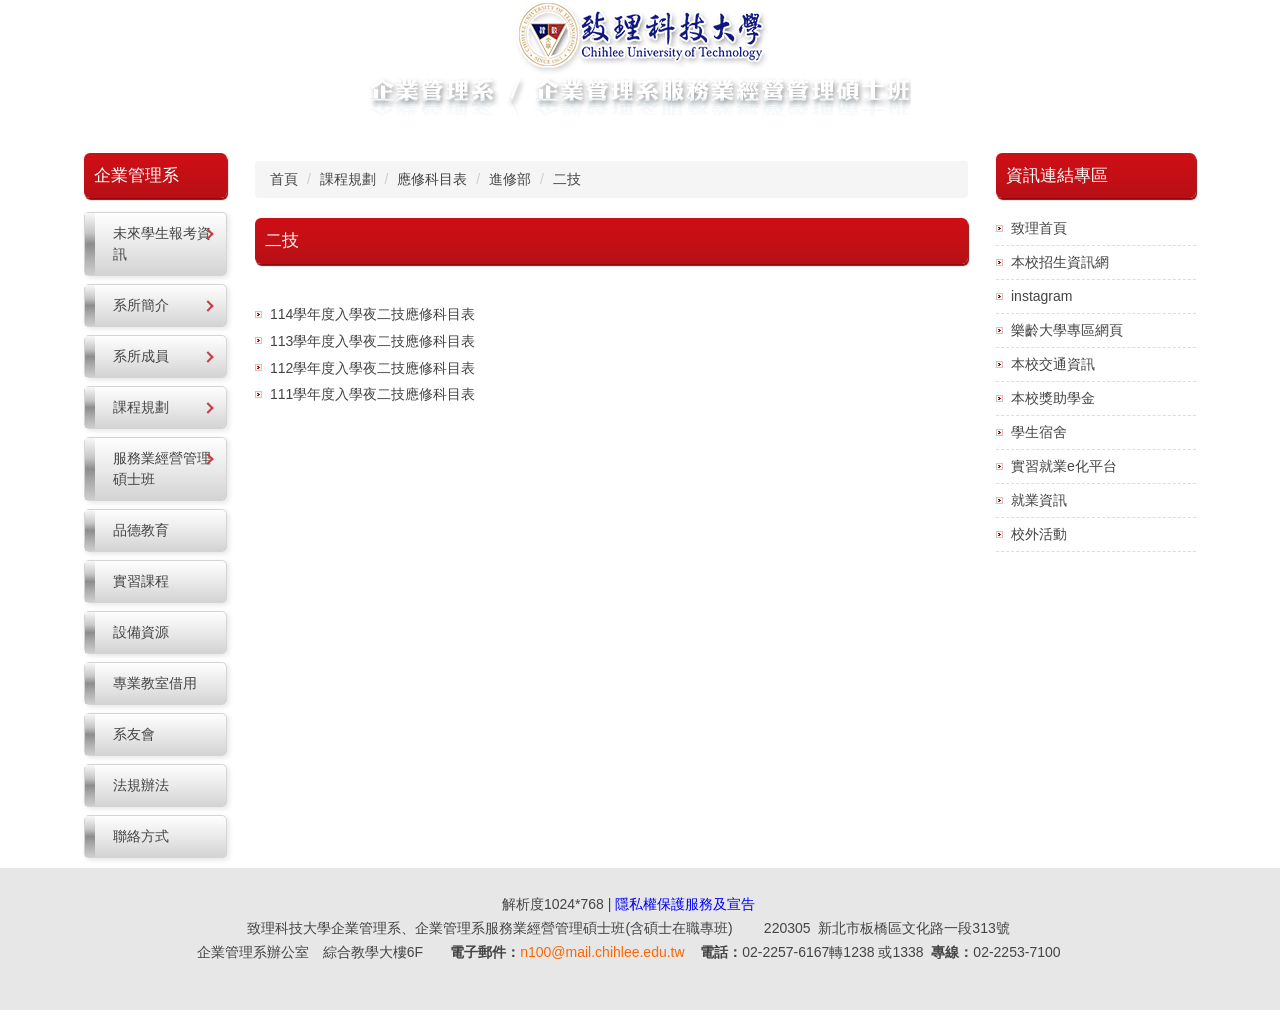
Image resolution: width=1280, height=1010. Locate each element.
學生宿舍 (1039, 432)
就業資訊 (1039, 500)
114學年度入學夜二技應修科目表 (372, 314)
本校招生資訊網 (1060, 262)
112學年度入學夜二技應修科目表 (372, 368)
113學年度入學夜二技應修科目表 (372, 341)
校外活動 (1039, 534)
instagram (1041, 296)
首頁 (284, 179)
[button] (155, 244)
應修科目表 (432, 179)
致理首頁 (1039, 228)
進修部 (510, 179)
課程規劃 (348, 179)
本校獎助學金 (1053, 398)
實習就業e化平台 (1064, 466)
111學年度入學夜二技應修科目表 (372, 394)
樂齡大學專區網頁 (1067, 330)
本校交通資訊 (1053, 364)
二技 (567, 179)
